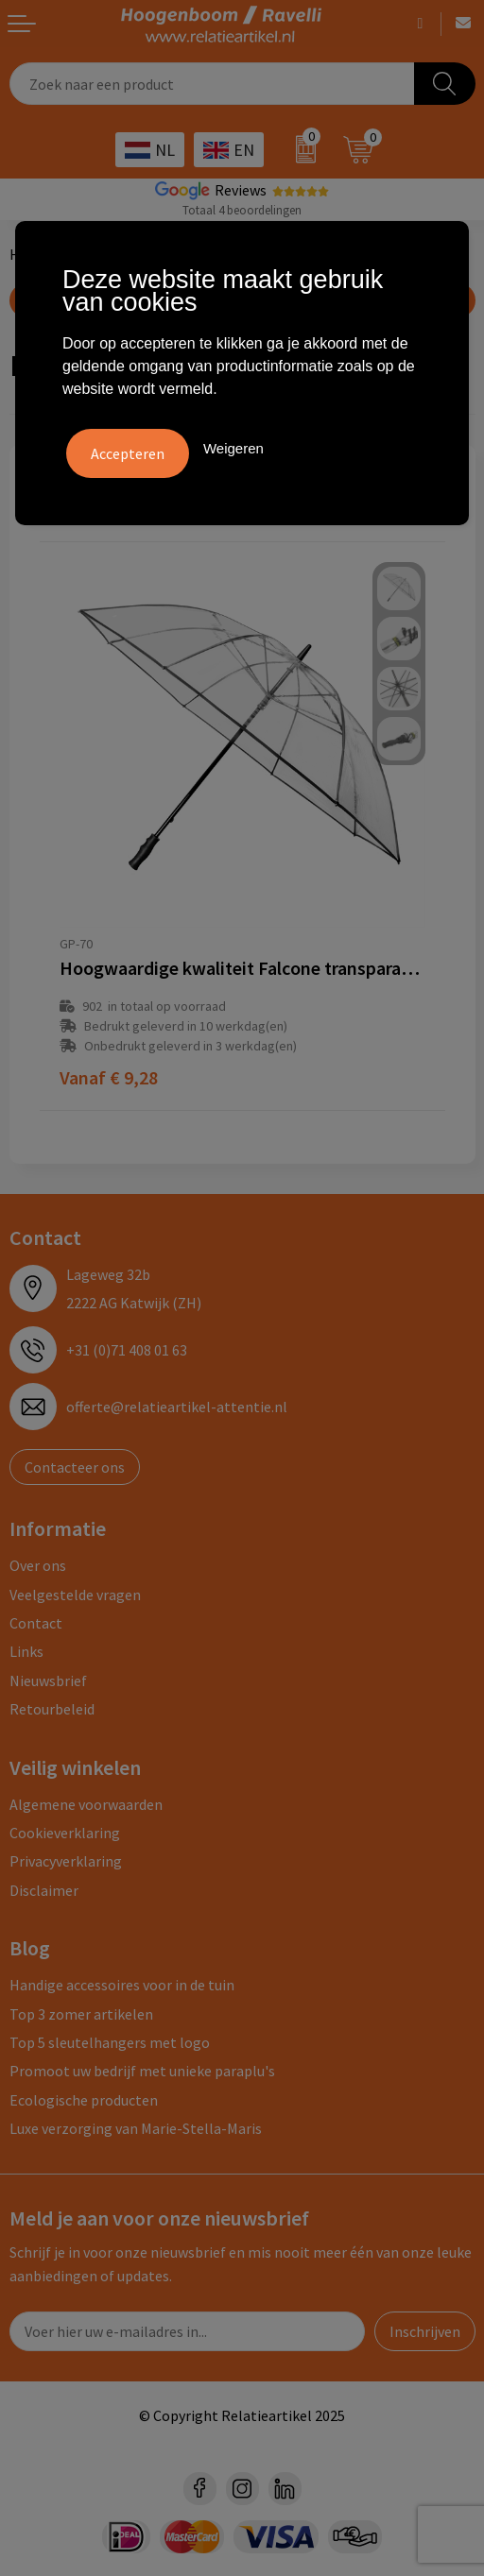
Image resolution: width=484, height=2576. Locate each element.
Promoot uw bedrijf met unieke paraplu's (142, 2070)
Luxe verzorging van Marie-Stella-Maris (135, 2128)
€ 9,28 (109, 1077)
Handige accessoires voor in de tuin (121, 1984)
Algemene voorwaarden (86, 1804)
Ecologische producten (83, 2099)
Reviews (241, 189)
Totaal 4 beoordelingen (242, 210)
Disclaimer (43, 1890)
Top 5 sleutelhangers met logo (109, 2042)
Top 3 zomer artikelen (81, 2014)
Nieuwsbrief (48, 1680)
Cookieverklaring (64, 1832)
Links (26, 1651)
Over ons (37, 1565)
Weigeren (233, 448)
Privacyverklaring (65, 1860)
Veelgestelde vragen (75, 1594)
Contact (35, 1622)
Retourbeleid (52, 1708)
